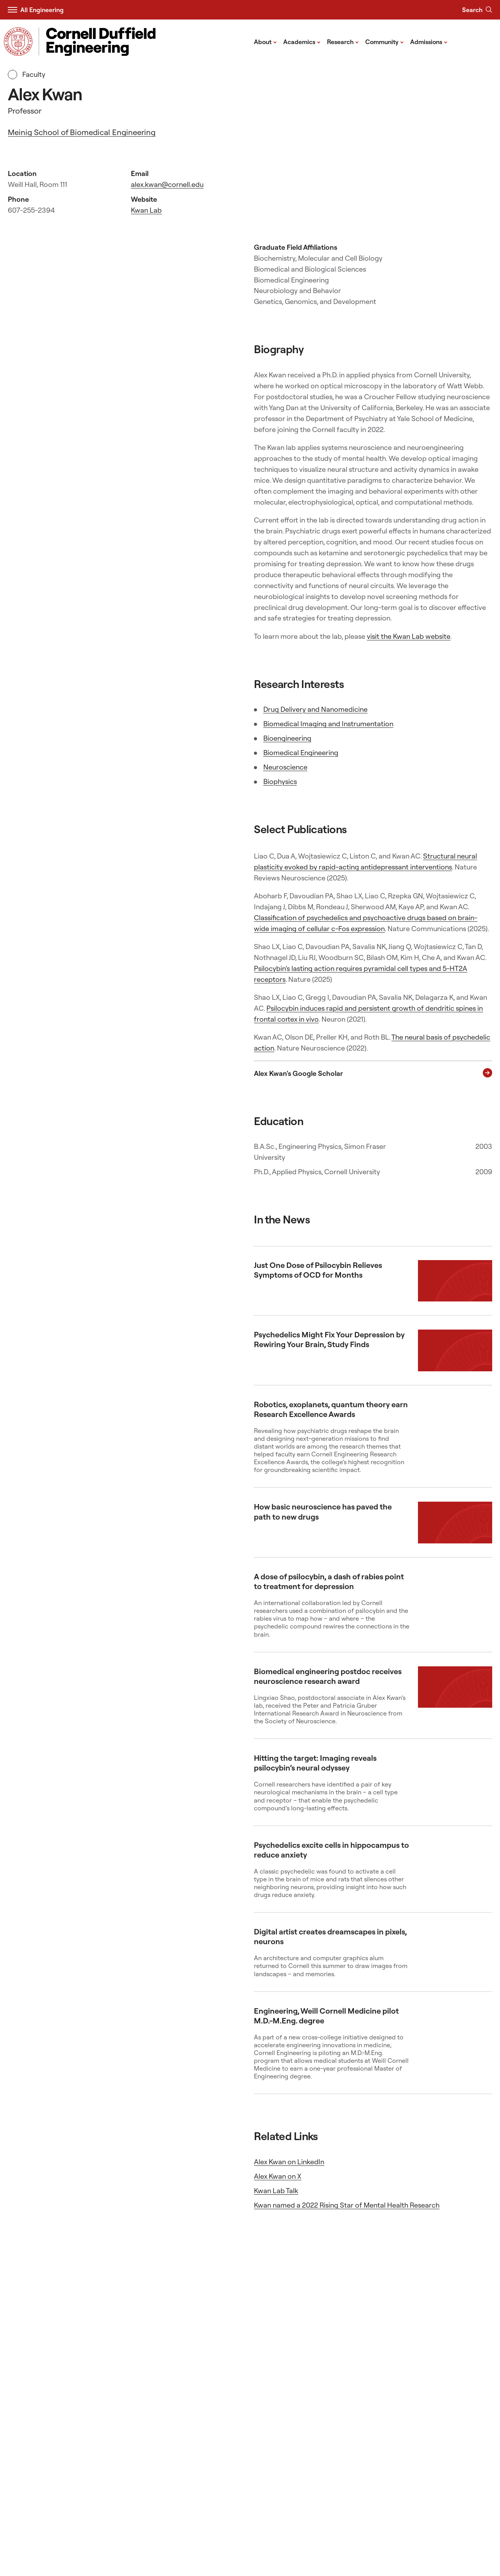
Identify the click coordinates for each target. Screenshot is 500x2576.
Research (343, 41)
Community (384, 41)
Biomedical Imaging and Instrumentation (328, 723)
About (265, 41)
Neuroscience (285, 767)
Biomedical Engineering (300, 752)
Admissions (429, 41)
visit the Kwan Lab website (408, 636)
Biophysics (280, 781)
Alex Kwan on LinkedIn (289, 2161)
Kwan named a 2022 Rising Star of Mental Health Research (346, 2205)
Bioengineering (287, 738)
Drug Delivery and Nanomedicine (315, 709)
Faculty (26, 74)
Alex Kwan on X (277, 2176)
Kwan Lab (146, 210)
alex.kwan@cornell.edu (167, 184)
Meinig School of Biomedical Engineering (81, 132)
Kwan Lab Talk (276, 2190)
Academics (302, 41)
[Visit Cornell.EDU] (18, 41)
